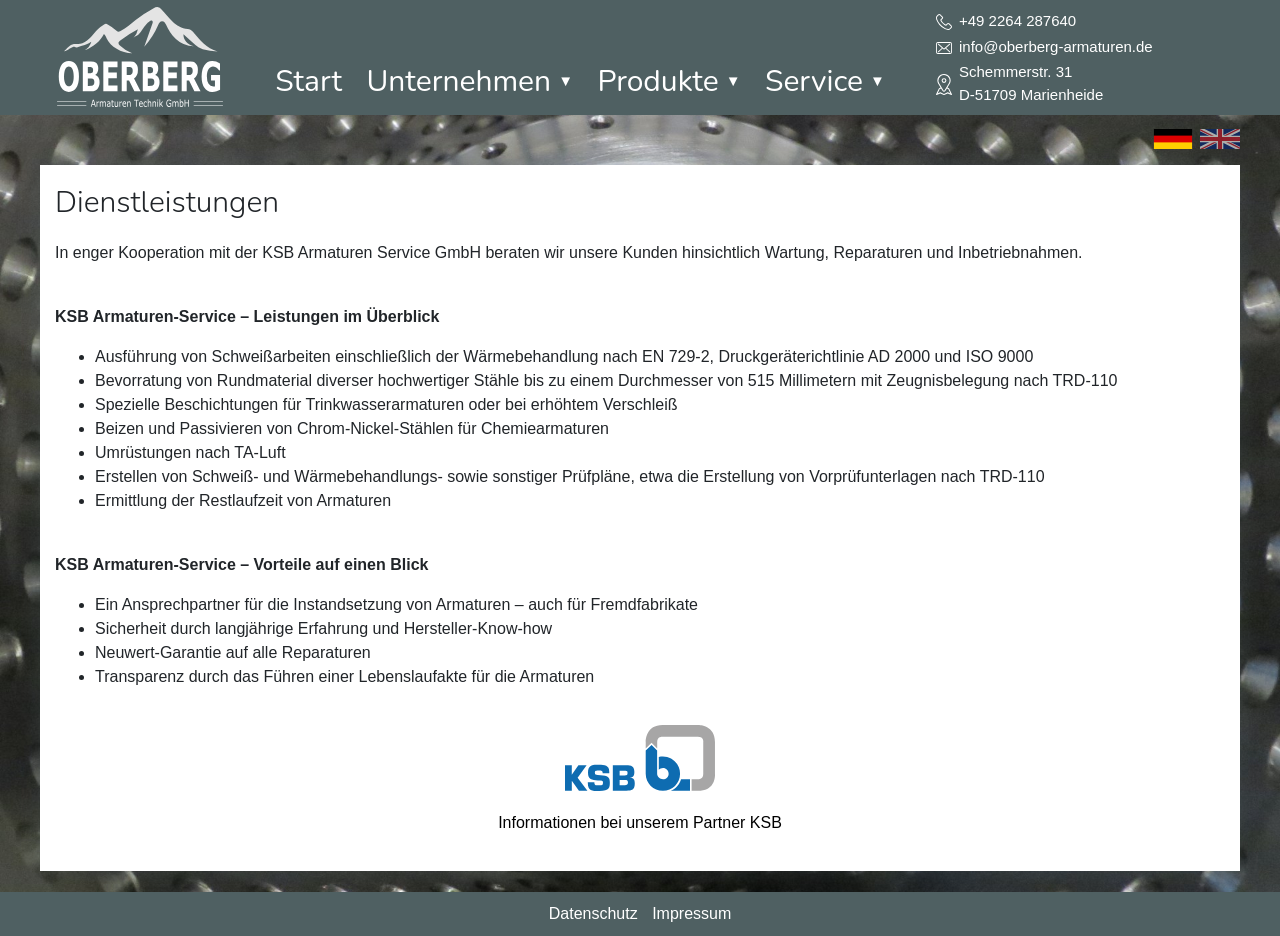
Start (308, 81)
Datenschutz (593, 913)
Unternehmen (469, 81)
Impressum (691, 913)
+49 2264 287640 (1017, 20)
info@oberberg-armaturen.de (1056, 46)
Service (825, 81)
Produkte (668, 81)
